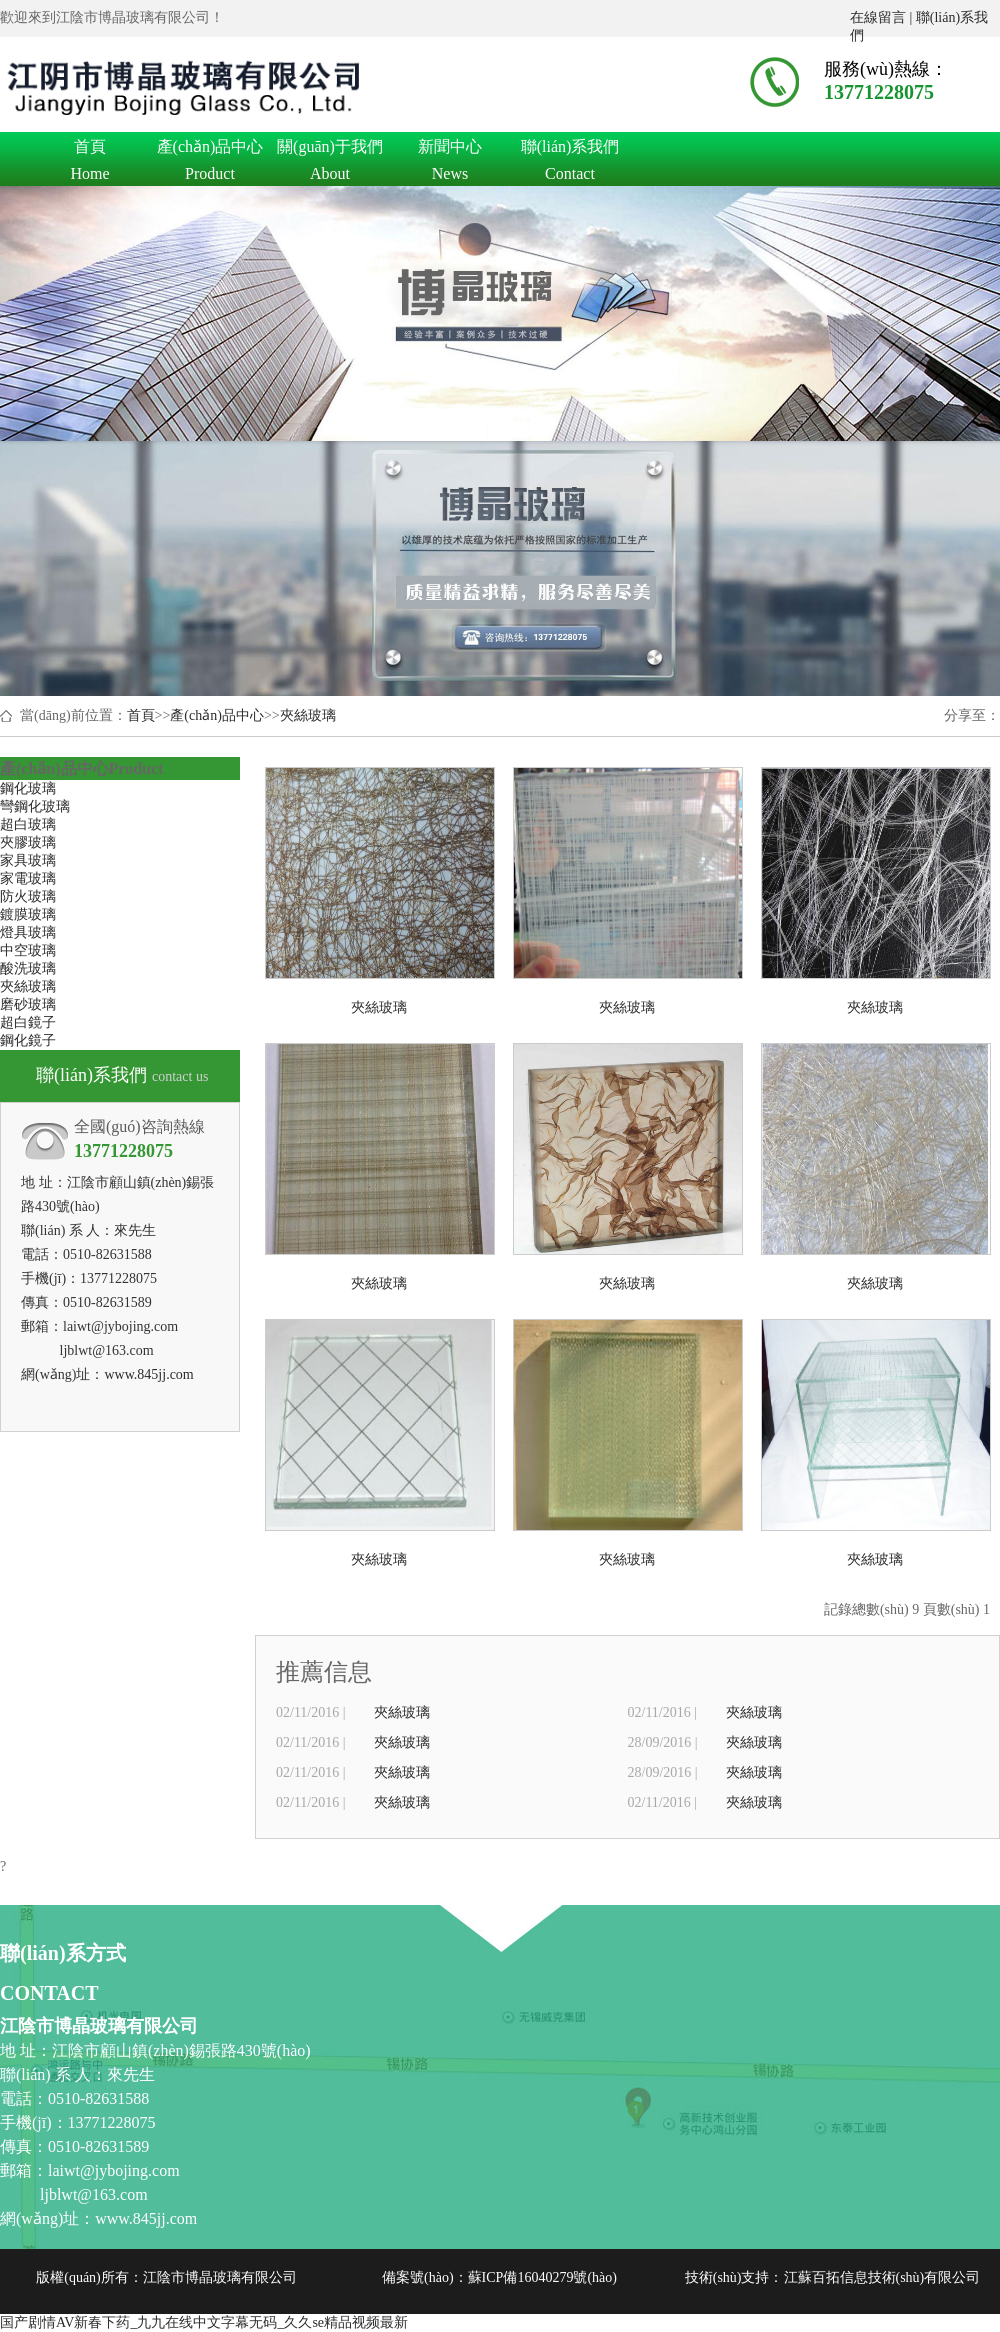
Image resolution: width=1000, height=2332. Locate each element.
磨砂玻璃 (28, 1004)
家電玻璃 (28, 878)
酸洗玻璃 (28, 968)
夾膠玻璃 (28, 842)
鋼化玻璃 (28, 788)
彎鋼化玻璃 (35, 806)
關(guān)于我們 (330, 150)
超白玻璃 (28, 824)
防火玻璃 (28, 896)
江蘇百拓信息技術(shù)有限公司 (882, 2277)
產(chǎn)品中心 (210, 150)
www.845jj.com (148, 1374)
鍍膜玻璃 (28, 914)
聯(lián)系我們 (570, 150)
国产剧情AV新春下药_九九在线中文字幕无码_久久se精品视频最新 (204, 2322)
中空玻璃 (28, 950)
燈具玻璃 (28, 932)
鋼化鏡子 (28, 1040)
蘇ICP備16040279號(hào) (542, 2277)
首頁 (90, 150)
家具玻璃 (28, 860)
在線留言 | (883, 17)
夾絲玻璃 (308, 715)
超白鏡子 (28, 1022)
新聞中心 (450, 150)
